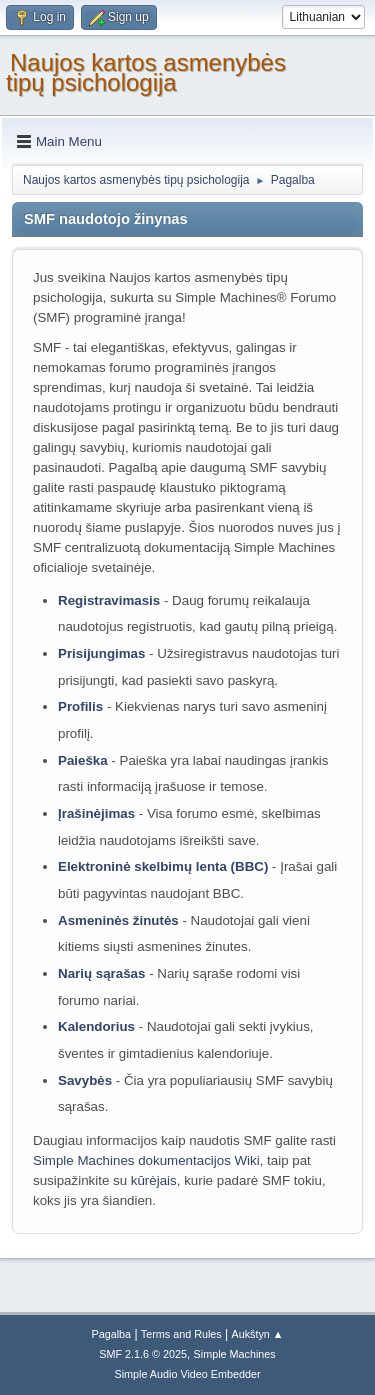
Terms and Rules (181, 1334)
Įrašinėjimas (96, 813)
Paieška (83, 760)
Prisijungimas (101, 653)
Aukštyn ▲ (258, 1334)
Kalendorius (96, 1026)
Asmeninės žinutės (118, 920)
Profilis (80, 706)
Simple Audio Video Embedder (187, 1374)
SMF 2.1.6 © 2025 (143, 1354)
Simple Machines (235, 1354)
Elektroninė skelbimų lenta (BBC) (163, 866)
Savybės (85, 1080)
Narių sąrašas (101, 973)
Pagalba (111, 1334)
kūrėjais (154, 1180)
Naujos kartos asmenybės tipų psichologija (146, 72)
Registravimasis (109, 600)
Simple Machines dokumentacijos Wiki (146, 1160)
